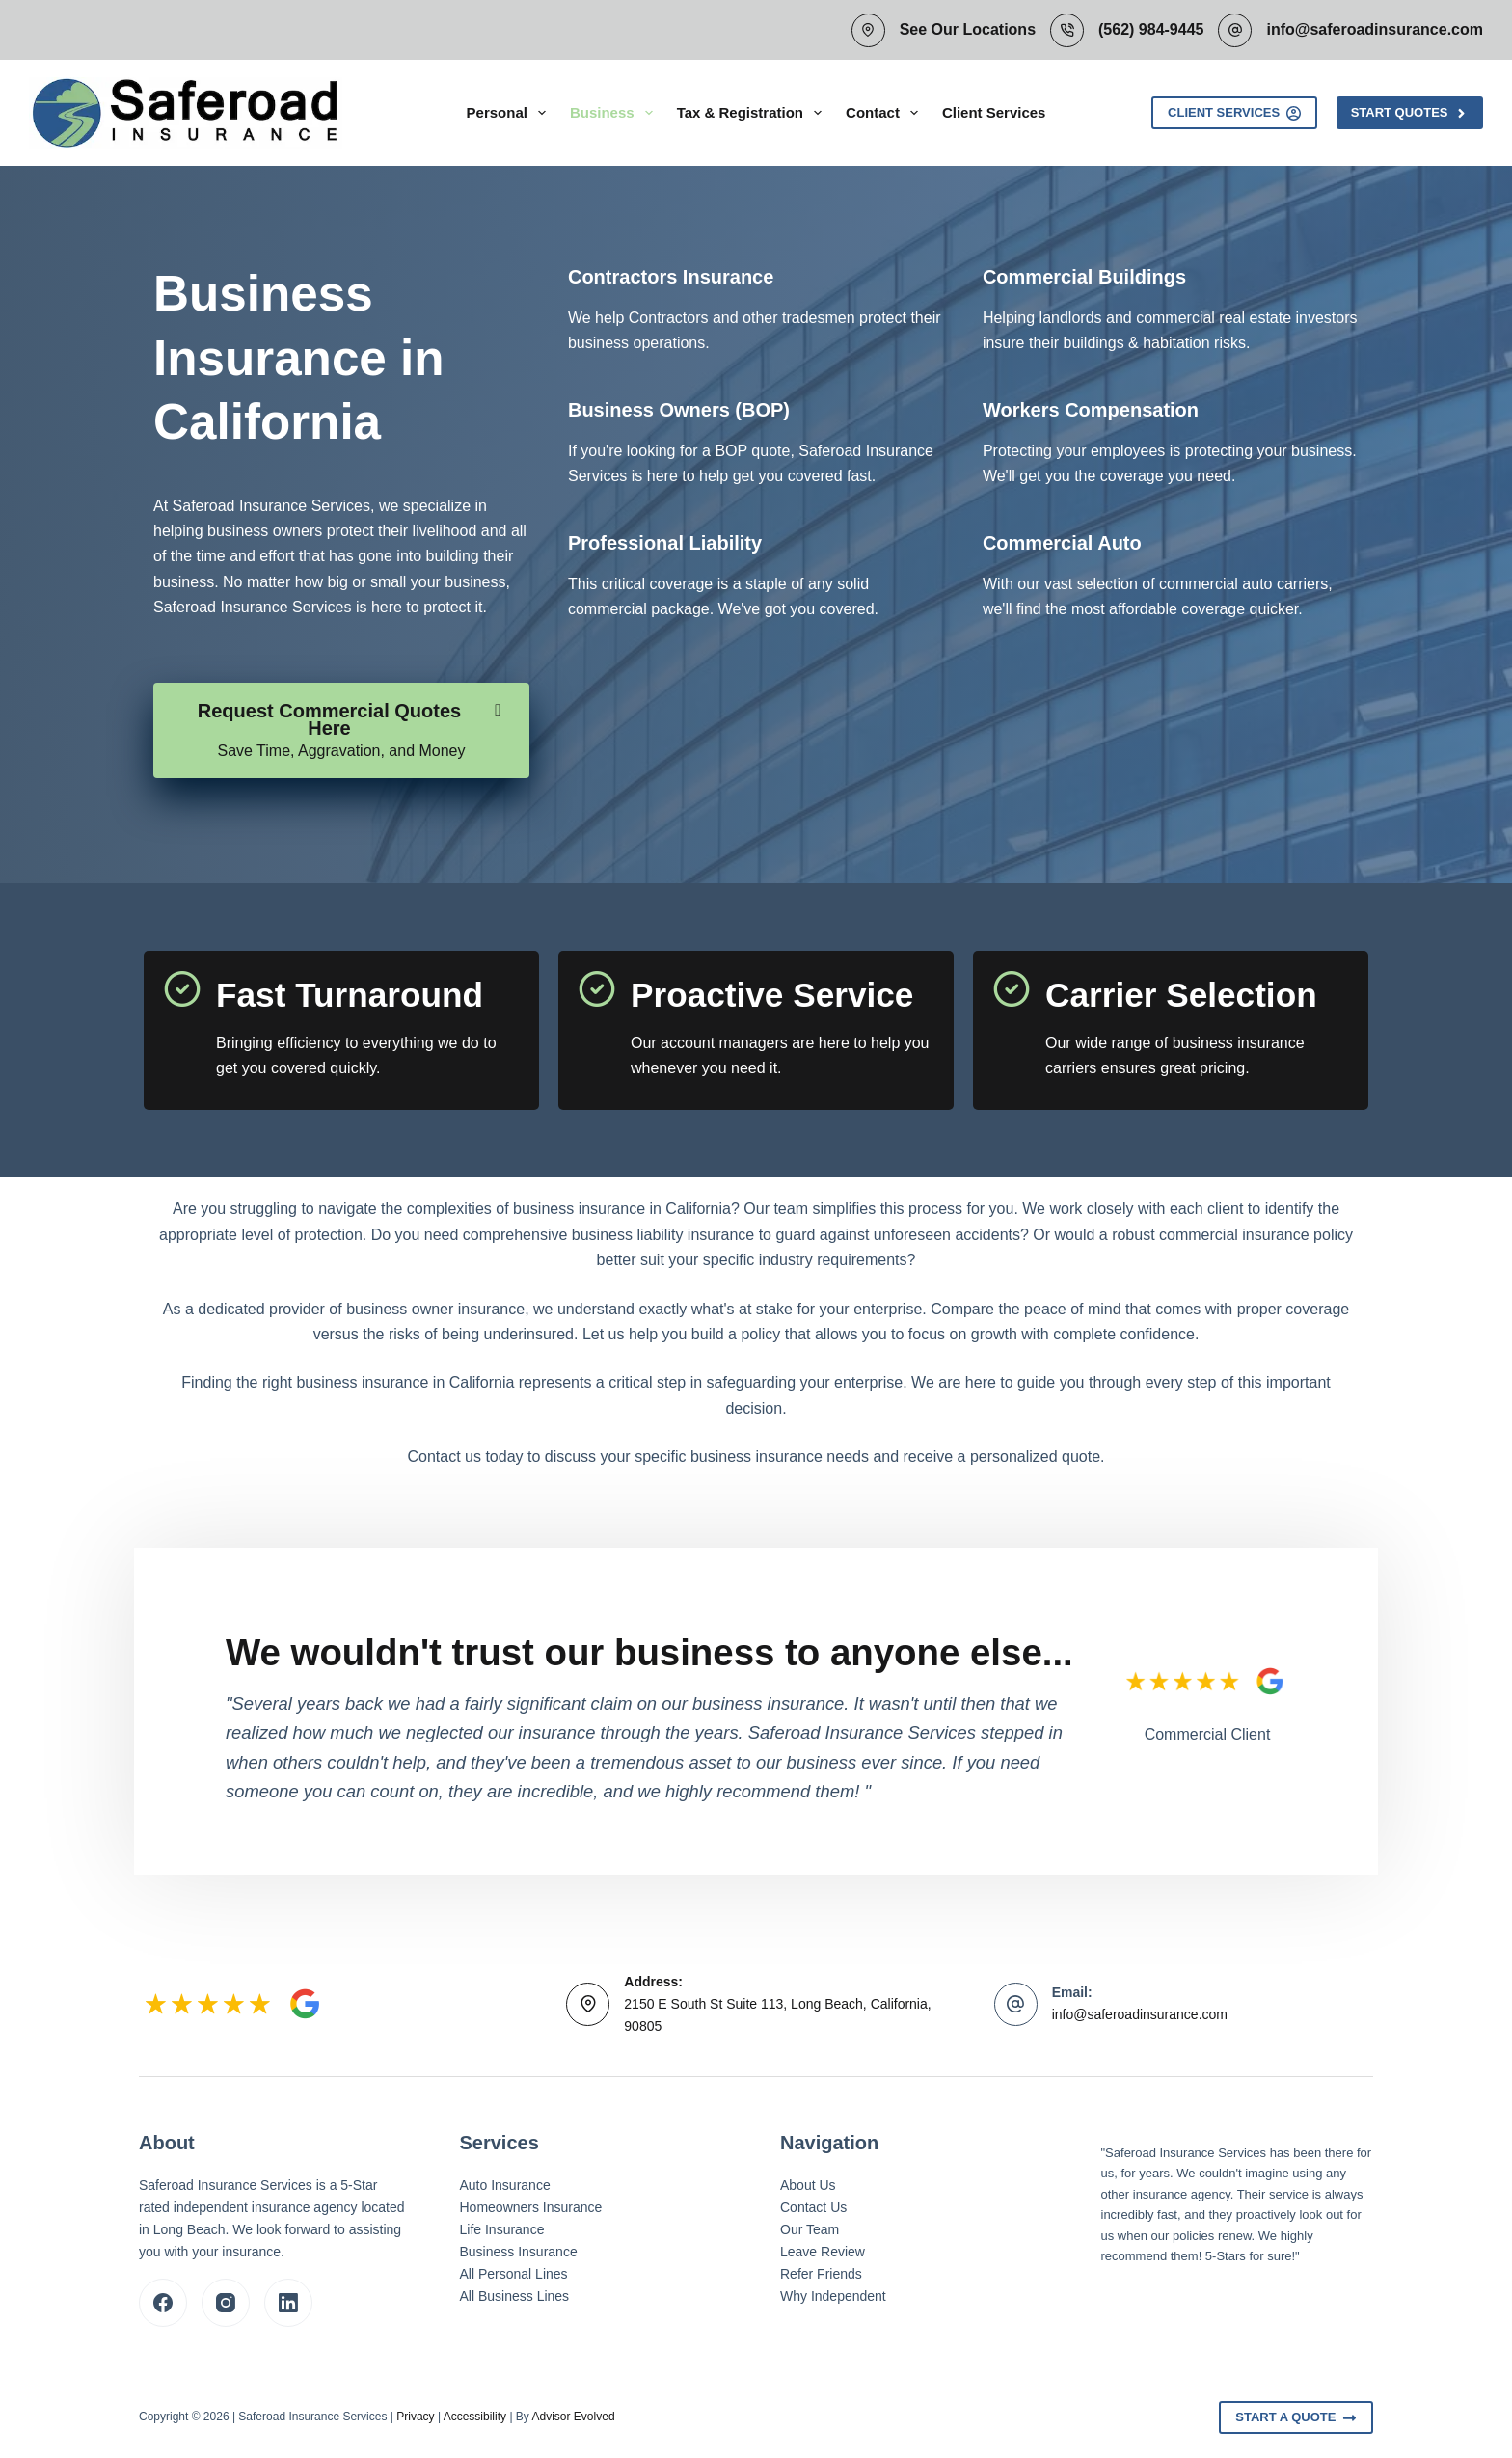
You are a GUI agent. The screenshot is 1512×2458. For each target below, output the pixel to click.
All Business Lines (515, 2296)
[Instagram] (226, 2303)
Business (615, 112)
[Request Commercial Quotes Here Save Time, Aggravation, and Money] (341, 731)
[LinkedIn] (288, 2303)
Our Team (809, 2229)
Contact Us (813, 2207)
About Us (808, 2185)
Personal (510, 112)
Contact (886, 112)
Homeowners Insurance (531, 2207)
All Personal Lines (514, 2274)
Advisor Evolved (573, 2416)
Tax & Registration (753, 112)
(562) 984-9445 (1150, 29)
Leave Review (822, 2251)
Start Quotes (1410, 113)
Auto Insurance (505, 2185)
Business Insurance (519, 2251)
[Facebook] (163, 2303)
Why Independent (833, 2296)
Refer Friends (821, 2274)
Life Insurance (502, 2229)
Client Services (994, 112)
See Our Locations (968, 29)
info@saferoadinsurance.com (1374, 29)
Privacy (415, 2416)
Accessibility (475, 2416)
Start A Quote (1296, 2417)
